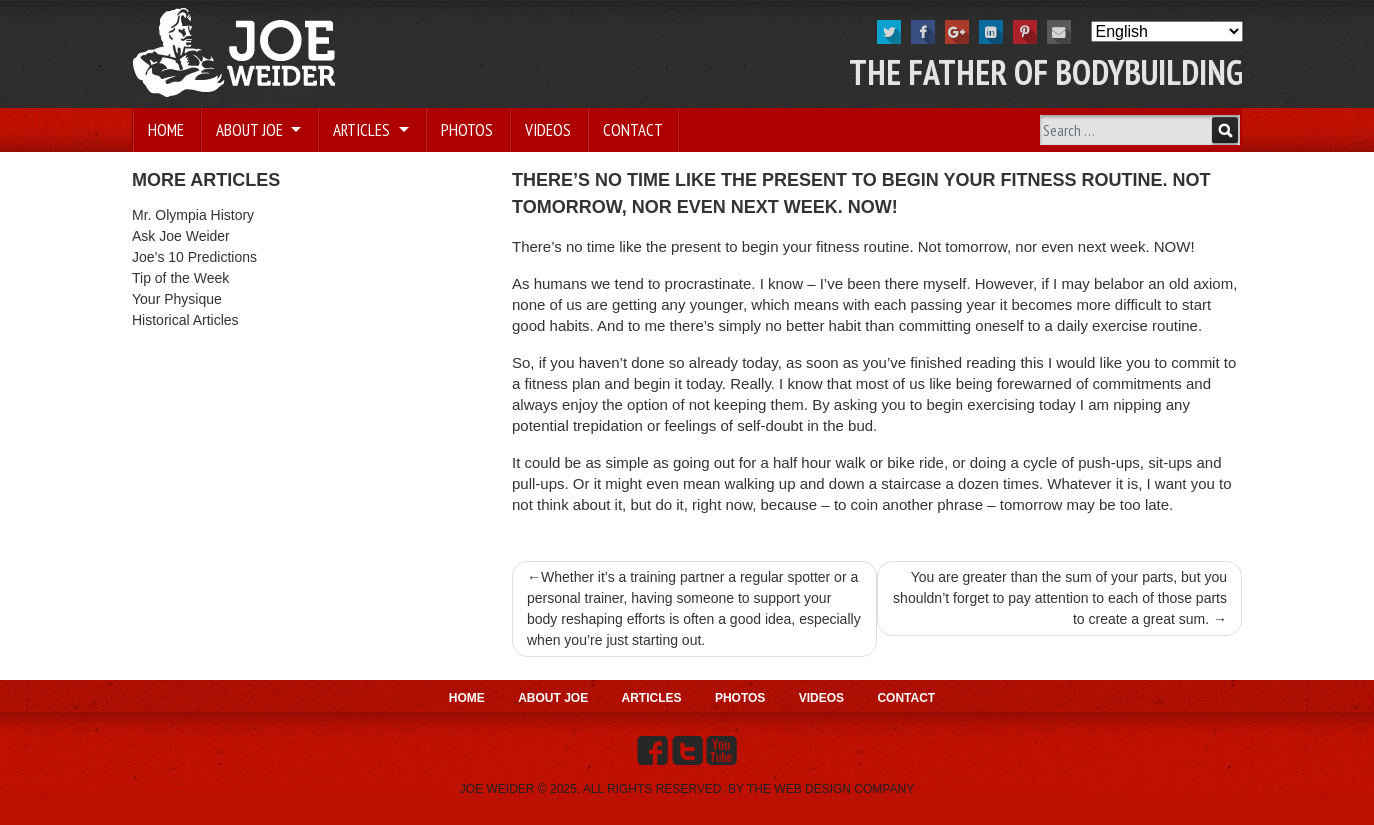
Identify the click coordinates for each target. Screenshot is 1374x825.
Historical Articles (185, 320)
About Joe (251, 130)
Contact (633, 130)
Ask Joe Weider (181, 236)
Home (166, 130)
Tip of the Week (180, 278)
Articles (363, 130)
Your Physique (177, 299)
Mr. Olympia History (193, 215)
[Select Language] (1167, 31)
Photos (467, 130)
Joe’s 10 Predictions (194, 257)
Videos (548, 130)
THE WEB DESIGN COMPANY (830, 789)
